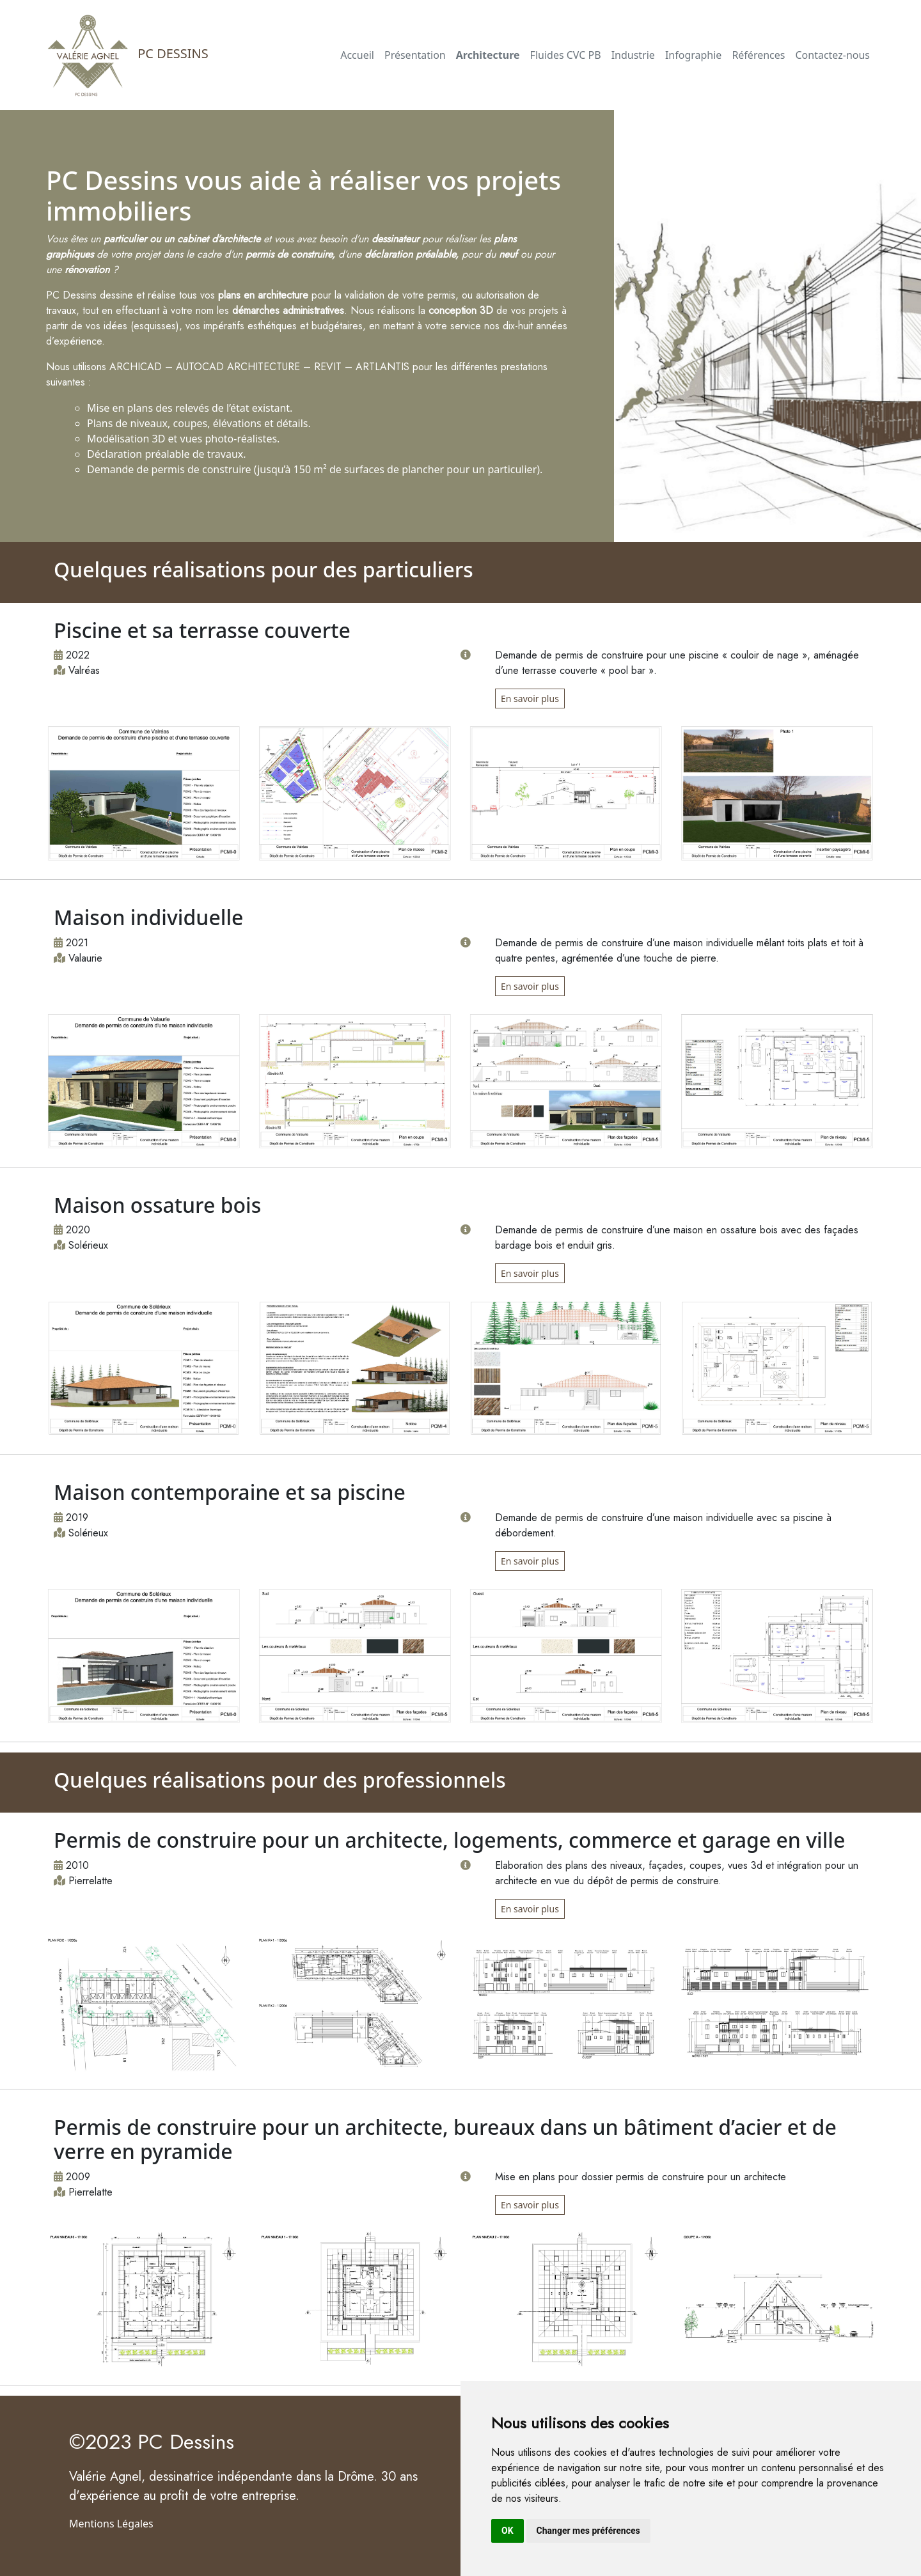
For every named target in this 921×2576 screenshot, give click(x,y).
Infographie (693, 55)
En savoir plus (530, 698)
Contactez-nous (832, 55)
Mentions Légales (111, 2524)
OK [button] (507, 2530)
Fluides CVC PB (565, 55)
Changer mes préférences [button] (588, 2530)
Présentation (415, 55)
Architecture (488, 55)
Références (758, 55)
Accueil (357, 55)
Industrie (633, 55)
